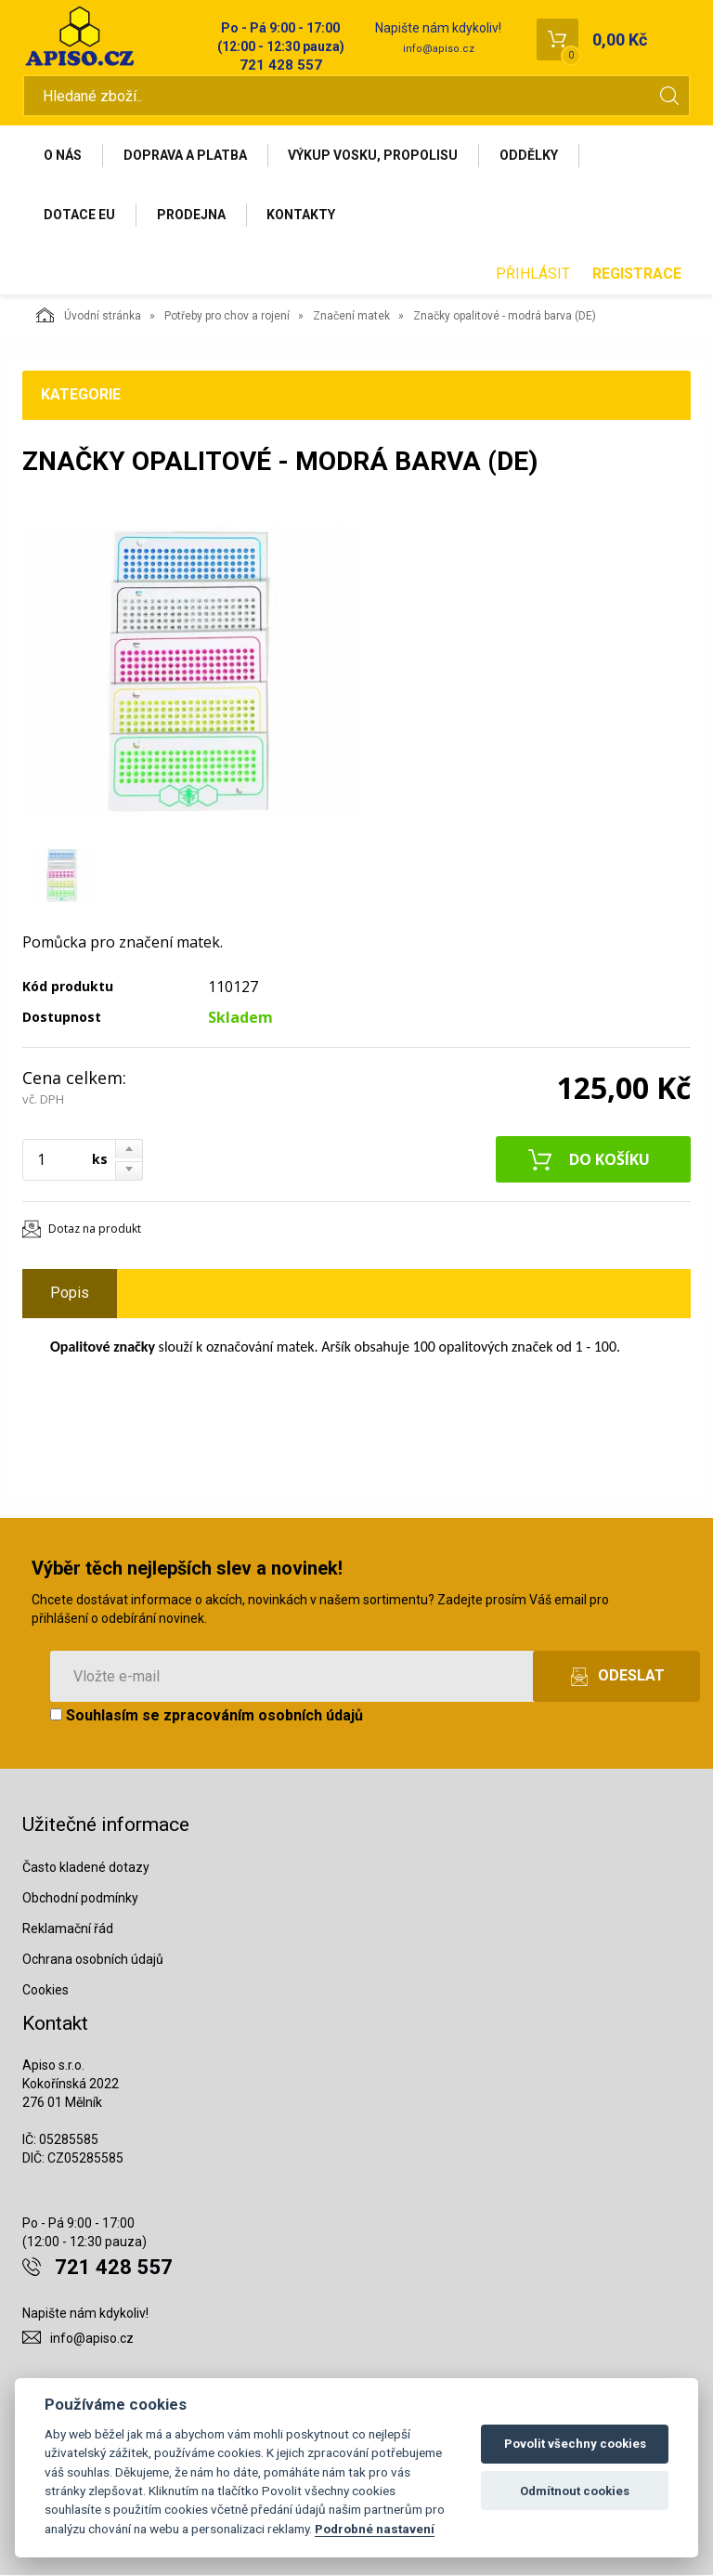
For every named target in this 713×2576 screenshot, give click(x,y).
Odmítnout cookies (574, 2491)
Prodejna (191, 214)
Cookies (45, 1989)
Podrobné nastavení (374, 2528)
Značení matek (351, 316)
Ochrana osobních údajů (92, 1959)
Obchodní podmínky (80, 1898)
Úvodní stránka (88, 316)
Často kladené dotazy (85, 1868)
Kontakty (301, 214)
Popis (69, 1293)
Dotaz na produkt (94, 1229)
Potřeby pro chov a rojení (227, 316)
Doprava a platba (185, 155)
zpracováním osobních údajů (263, 1716)
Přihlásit (533, 274)
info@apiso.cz (438, 49)
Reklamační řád (67, 1928)
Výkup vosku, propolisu (374, 155)
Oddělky (529, 155)
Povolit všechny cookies (575, 2444)
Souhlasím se (206, 1716)
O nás (63, 155)
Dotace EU (79, 214)
